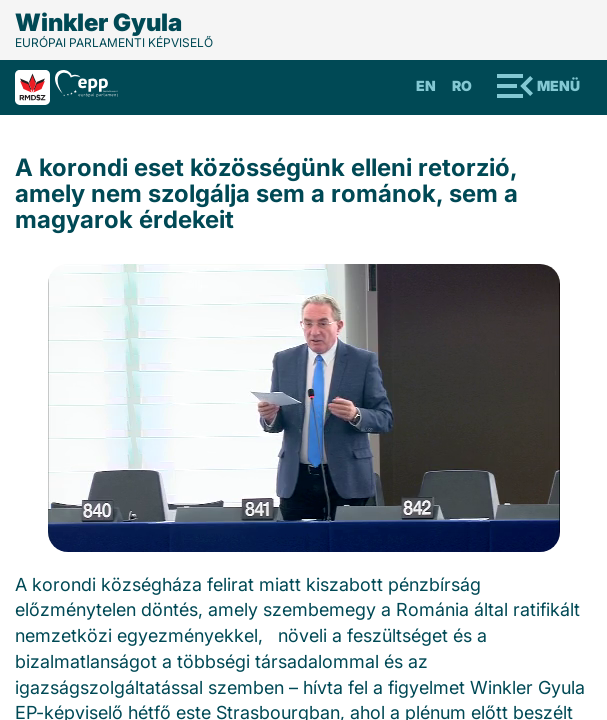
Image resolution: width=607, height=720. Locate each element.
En (426, 85)
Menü (558, 85)
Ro (462, 85)
